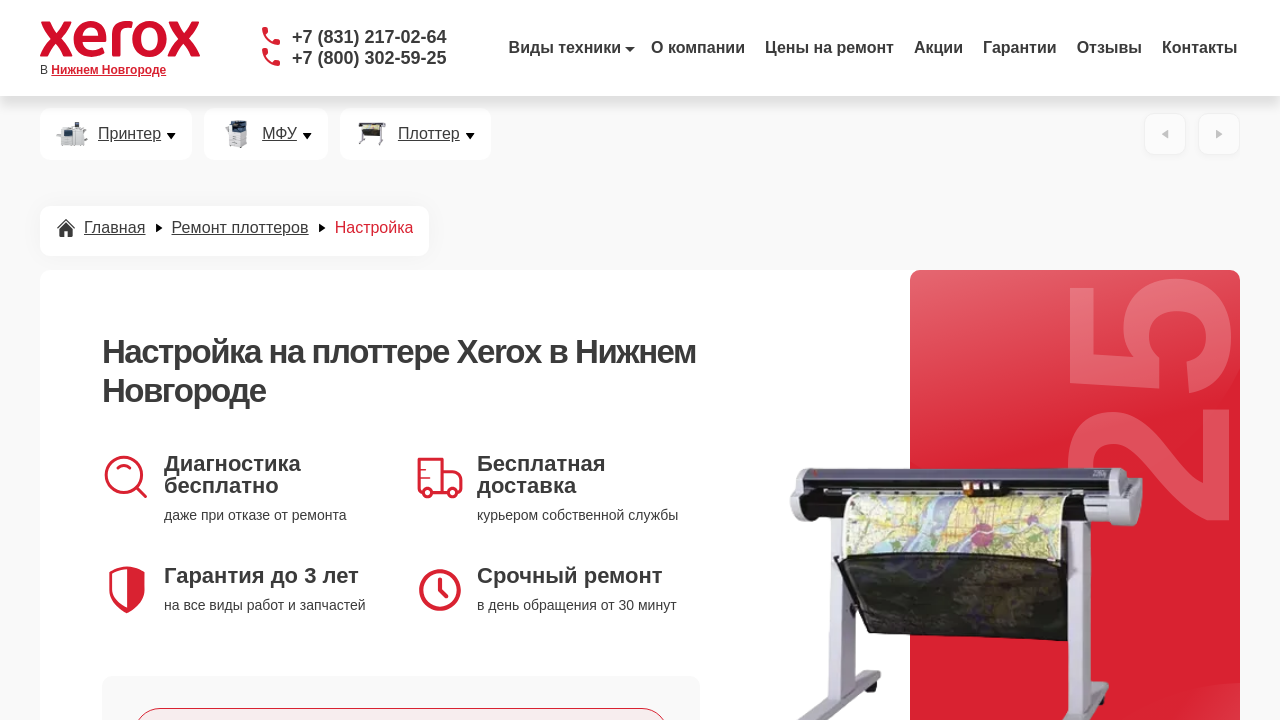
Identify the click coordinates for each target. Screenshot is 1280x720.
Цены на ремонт (829, 47)
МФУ (279, 134)
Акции (938, 47)
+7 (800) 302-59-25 (369, 58)
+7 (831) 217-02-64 (369, 37)
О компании (698, 47)
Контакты (1199, 47)
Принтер (129, 134)
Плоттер (429, 134)
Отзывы (1109, 47)
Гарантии (1020, 47)
